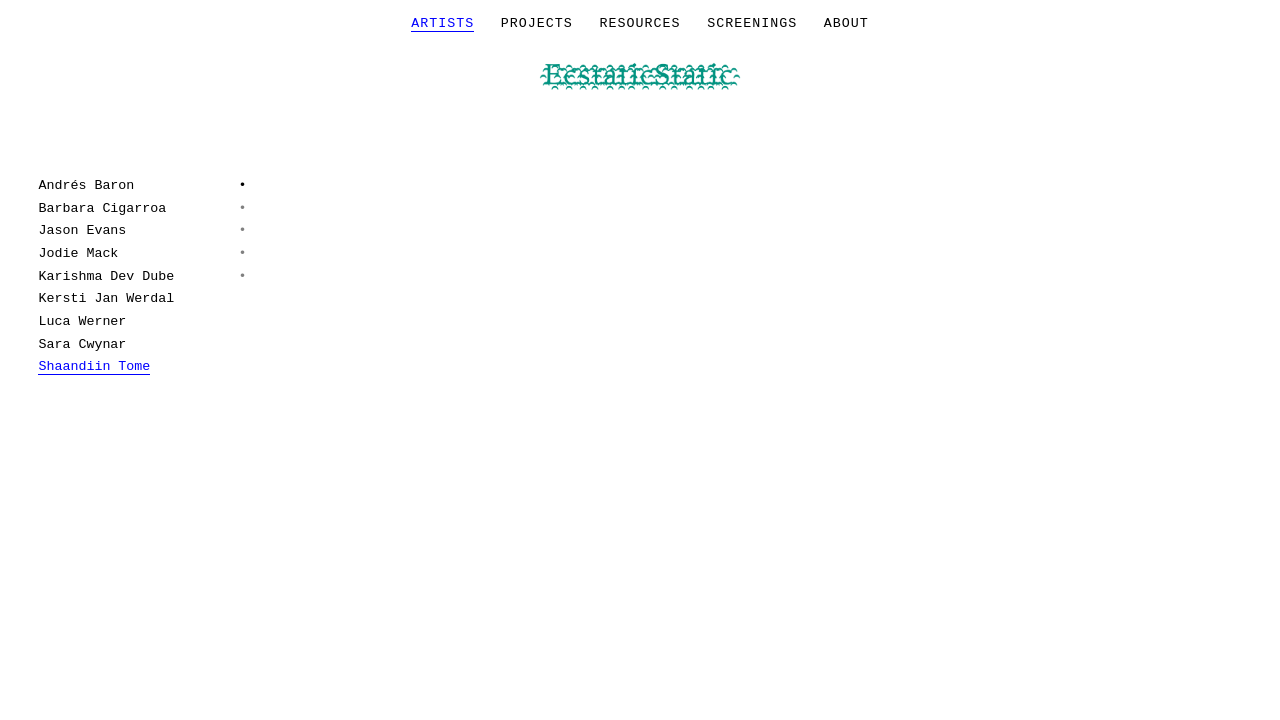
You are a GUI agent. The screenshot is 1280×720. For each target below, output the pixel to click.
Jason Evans (82, 230)
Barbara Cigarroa (102, 208)
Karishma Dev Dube (106, 276)
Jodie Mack (78, 253)
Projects (537, 23)
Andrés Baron (86, 185)
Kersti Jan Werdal (106, 298)
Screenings (752, 23)
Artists (442, 23)
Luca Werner (82, 321)
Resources (640, 23)
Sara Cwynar (82, 344)
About (846, 23)
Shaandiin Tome (94, 366)
